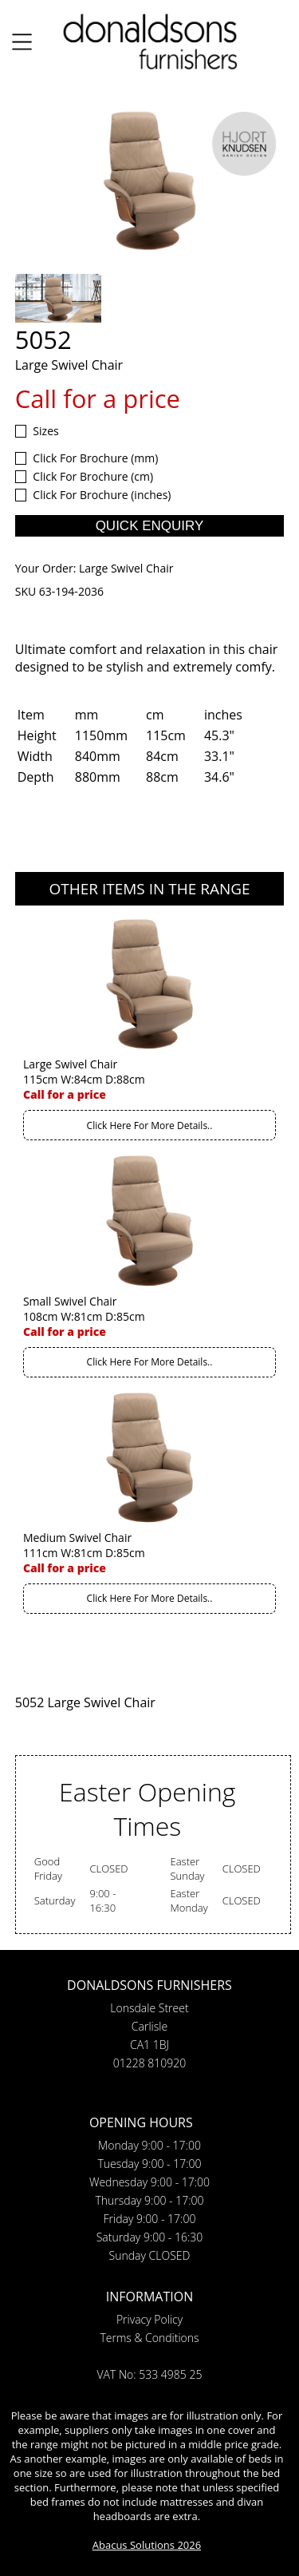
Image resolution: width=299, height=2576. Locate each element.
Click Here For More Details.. (150, 1125)
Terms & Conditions (149, 2337)
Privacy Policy (149, 2319)
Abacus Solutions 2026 (146, 2545)
